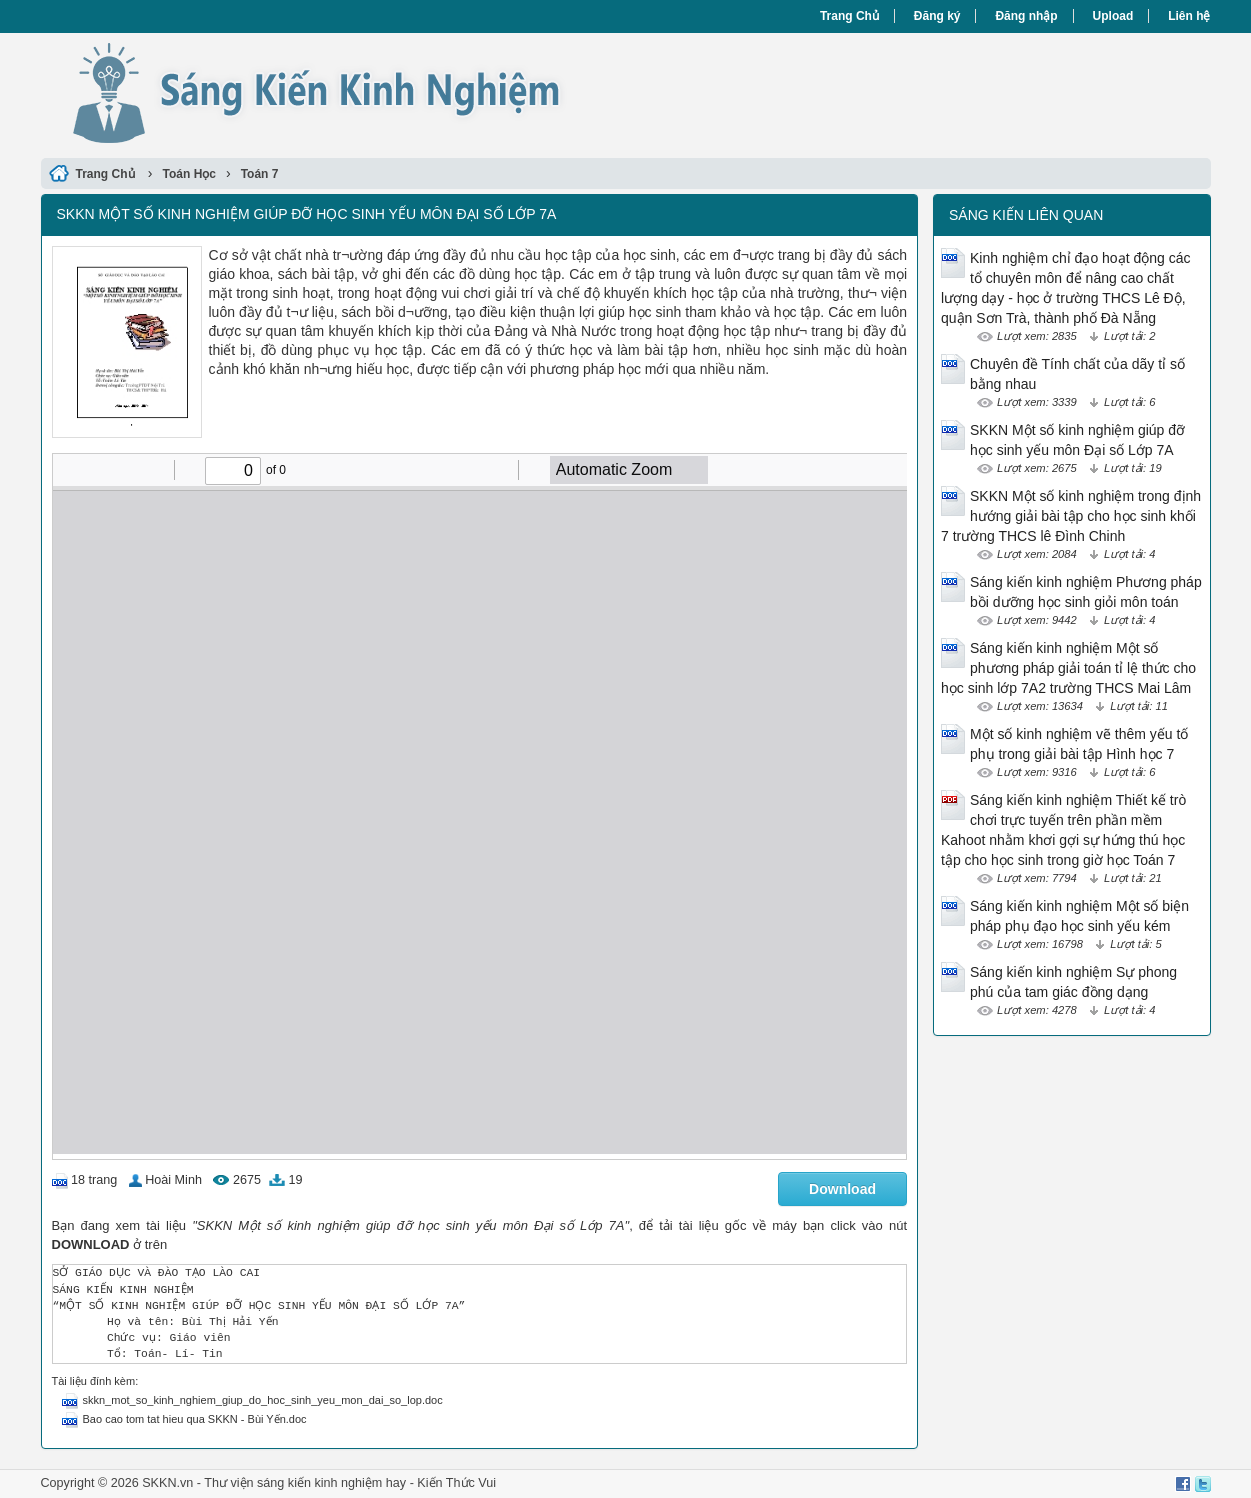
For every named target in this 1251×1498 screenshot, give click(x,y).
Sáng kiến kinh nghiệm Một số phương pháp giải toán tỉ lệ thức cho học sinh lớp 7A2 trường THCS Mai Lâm (1068, 668)
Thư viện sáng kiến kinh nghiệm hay (305, 1483)
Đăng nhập (1026, 16)
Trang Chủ (849, 16)
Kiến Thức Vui (456, 1483)
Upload (1113, 16)
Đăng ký (937, 16)
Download (842, 1189)
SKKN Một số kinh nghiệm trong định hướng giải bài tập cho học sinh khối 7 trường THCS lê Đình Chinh (1071, 516)
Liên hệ (1189, 16)
